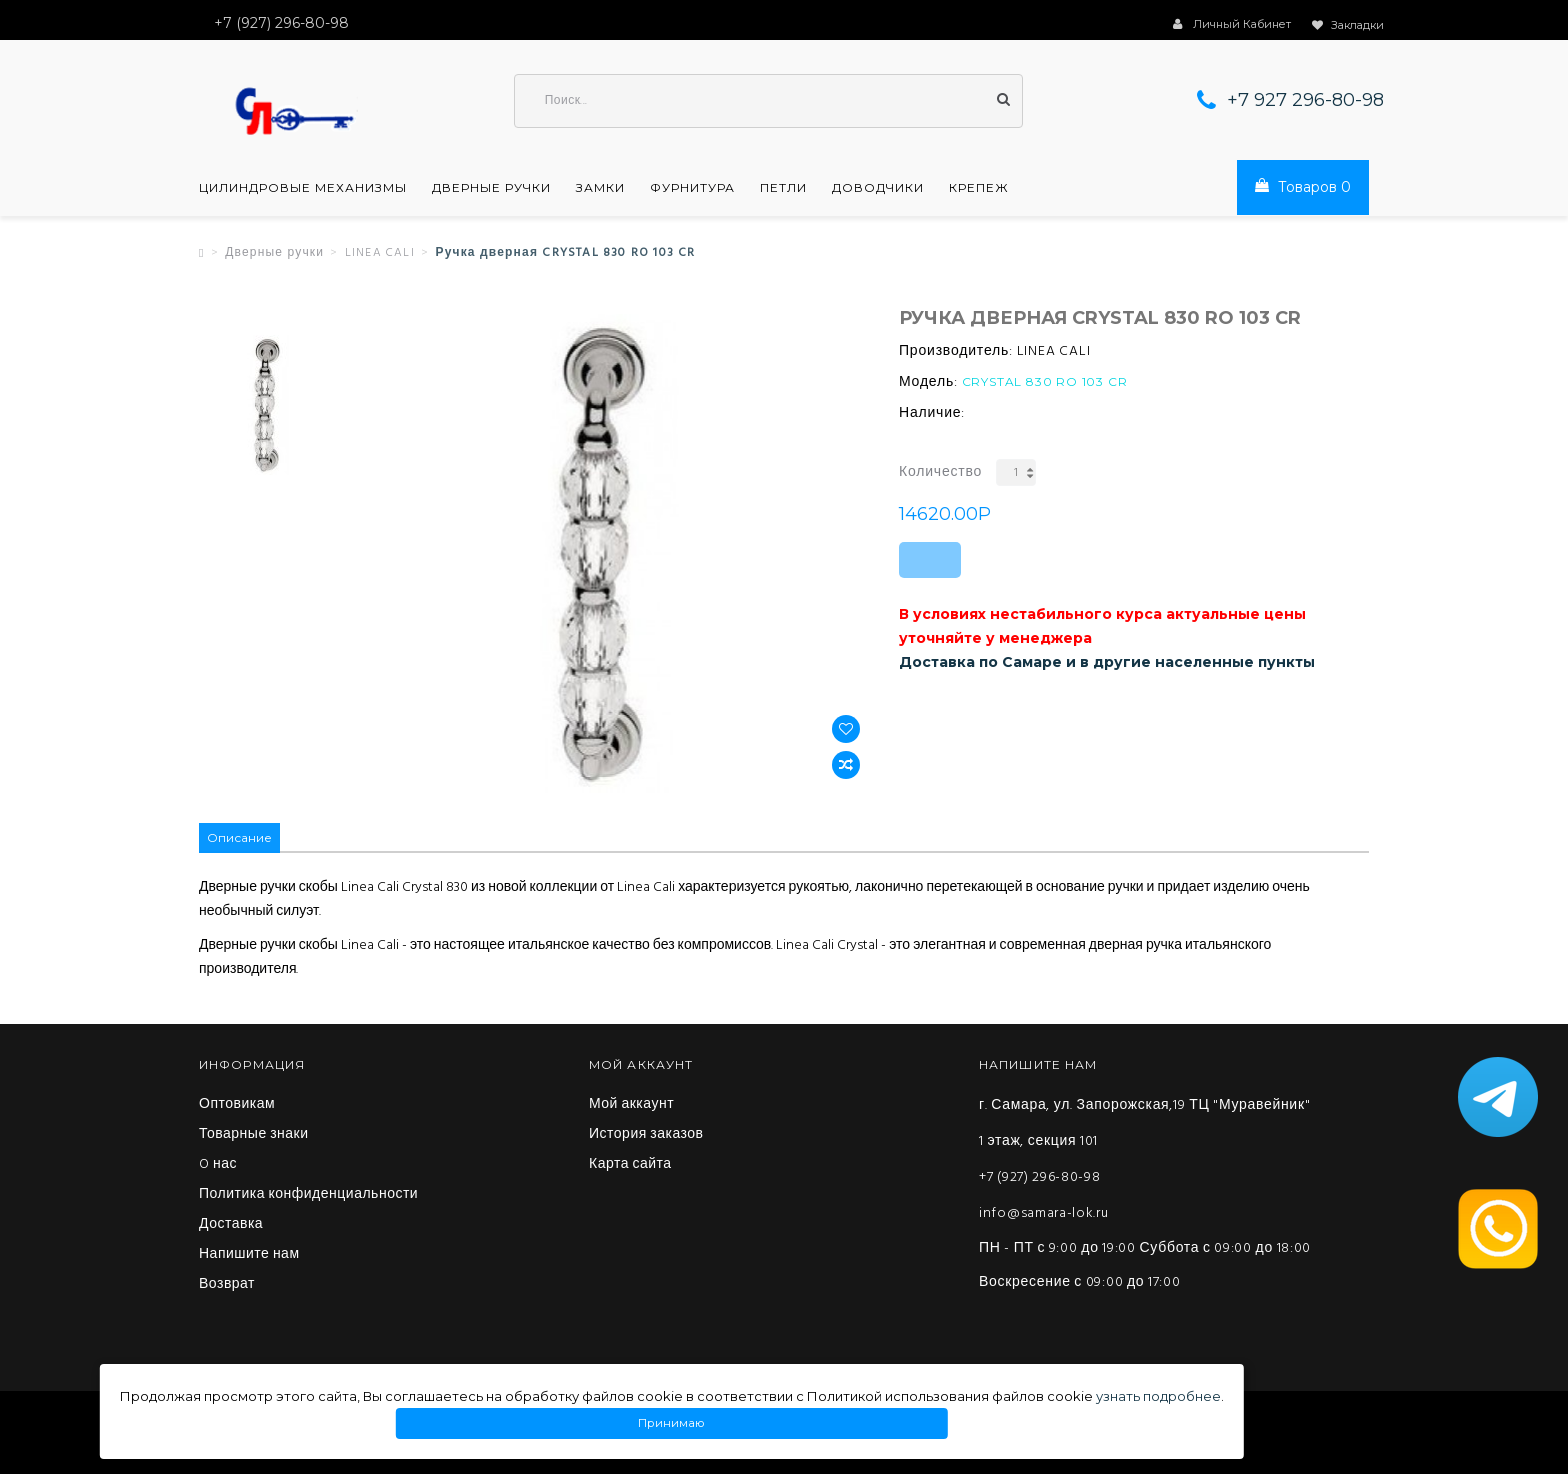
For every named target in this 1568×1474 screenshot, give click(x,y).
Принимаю (672, 1423)
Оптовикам (237, 1105)
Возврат (227, 1285)
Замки (600, 188)
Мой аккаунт (631, 1105)
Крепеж (979, 188)
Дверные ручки (491, 188)
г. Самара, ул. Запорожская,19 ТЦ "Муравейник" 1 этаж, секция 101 (1144, 1123)
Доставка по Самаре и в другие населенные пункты (1107, 662)
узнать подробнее (1158, 1396)
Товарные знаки (254, 1135)
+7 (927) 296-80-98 (1040, 1177)
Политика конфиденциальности (308, 1195)
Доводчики (878, 188)
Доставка (231, 1225)
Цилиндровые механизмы (303, 188)
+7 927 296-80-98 (1305, 100)
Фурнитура (692, 188)
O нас (218, 1165)
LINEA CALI (380, 253)
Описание (239, 837)
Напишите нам (249, 1255)
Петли (783, 188)
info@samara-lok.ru (1044, 1213)
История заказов (646, 1135)
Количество (940, 472)
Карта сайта (630, 1165)
